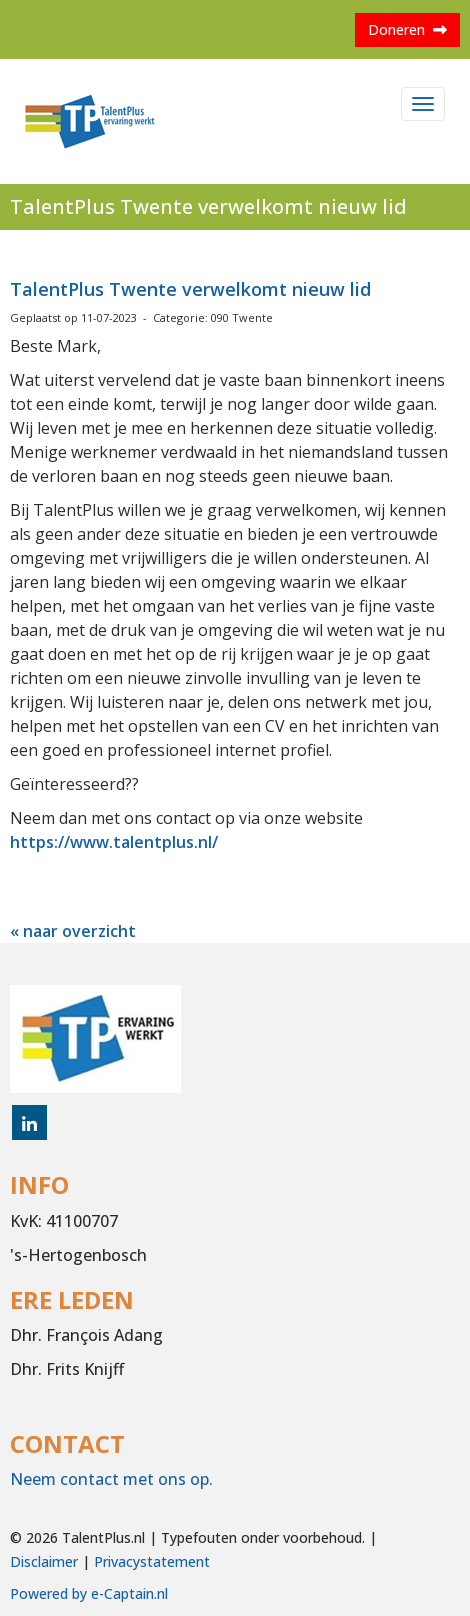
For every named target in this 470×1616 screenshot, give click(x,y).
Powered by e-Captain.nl (89, 1593)
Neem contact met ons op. (111, 1479)
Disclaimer (44, 1561)
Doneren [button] (407, 29)
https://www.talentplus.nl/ (114, 842)
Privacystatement (152, 1561)
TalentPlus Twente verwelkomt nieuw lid (190, 289)
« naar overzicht (73, 931)
